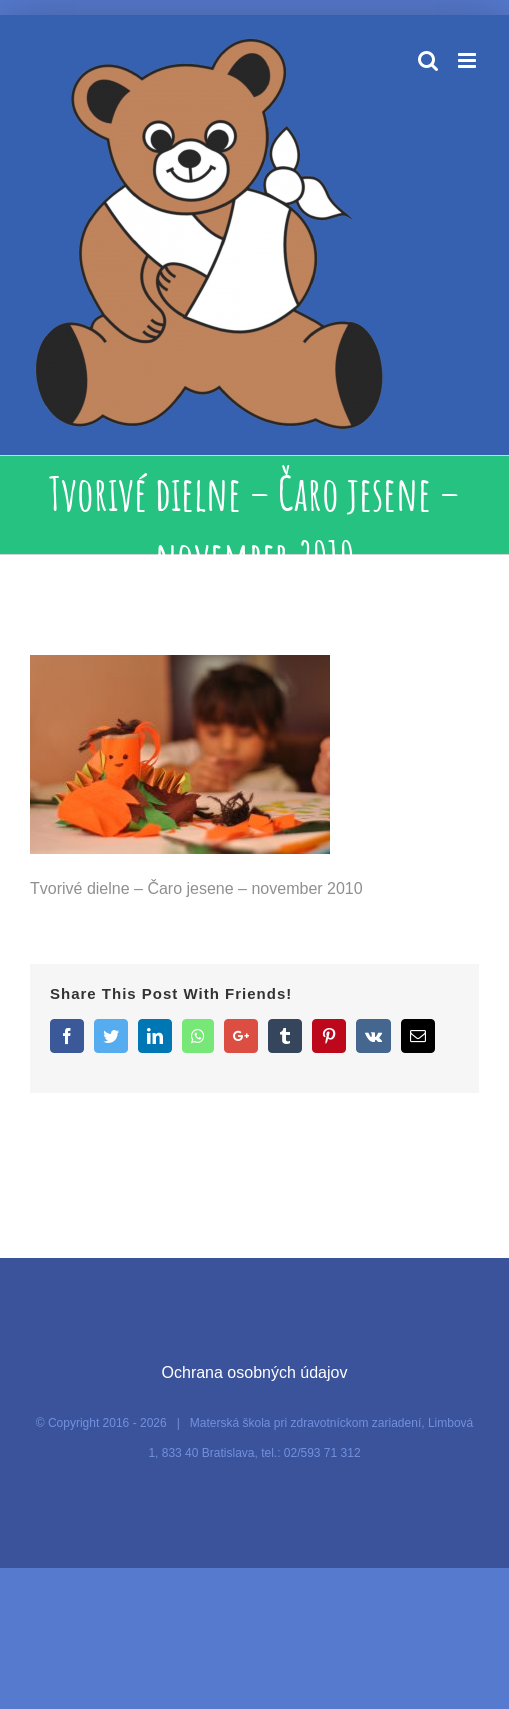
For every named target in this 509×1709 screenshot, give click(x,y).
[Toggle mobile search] (428, 60)
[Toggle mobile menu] (468, 60)
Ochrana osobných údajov (255, 1372)
